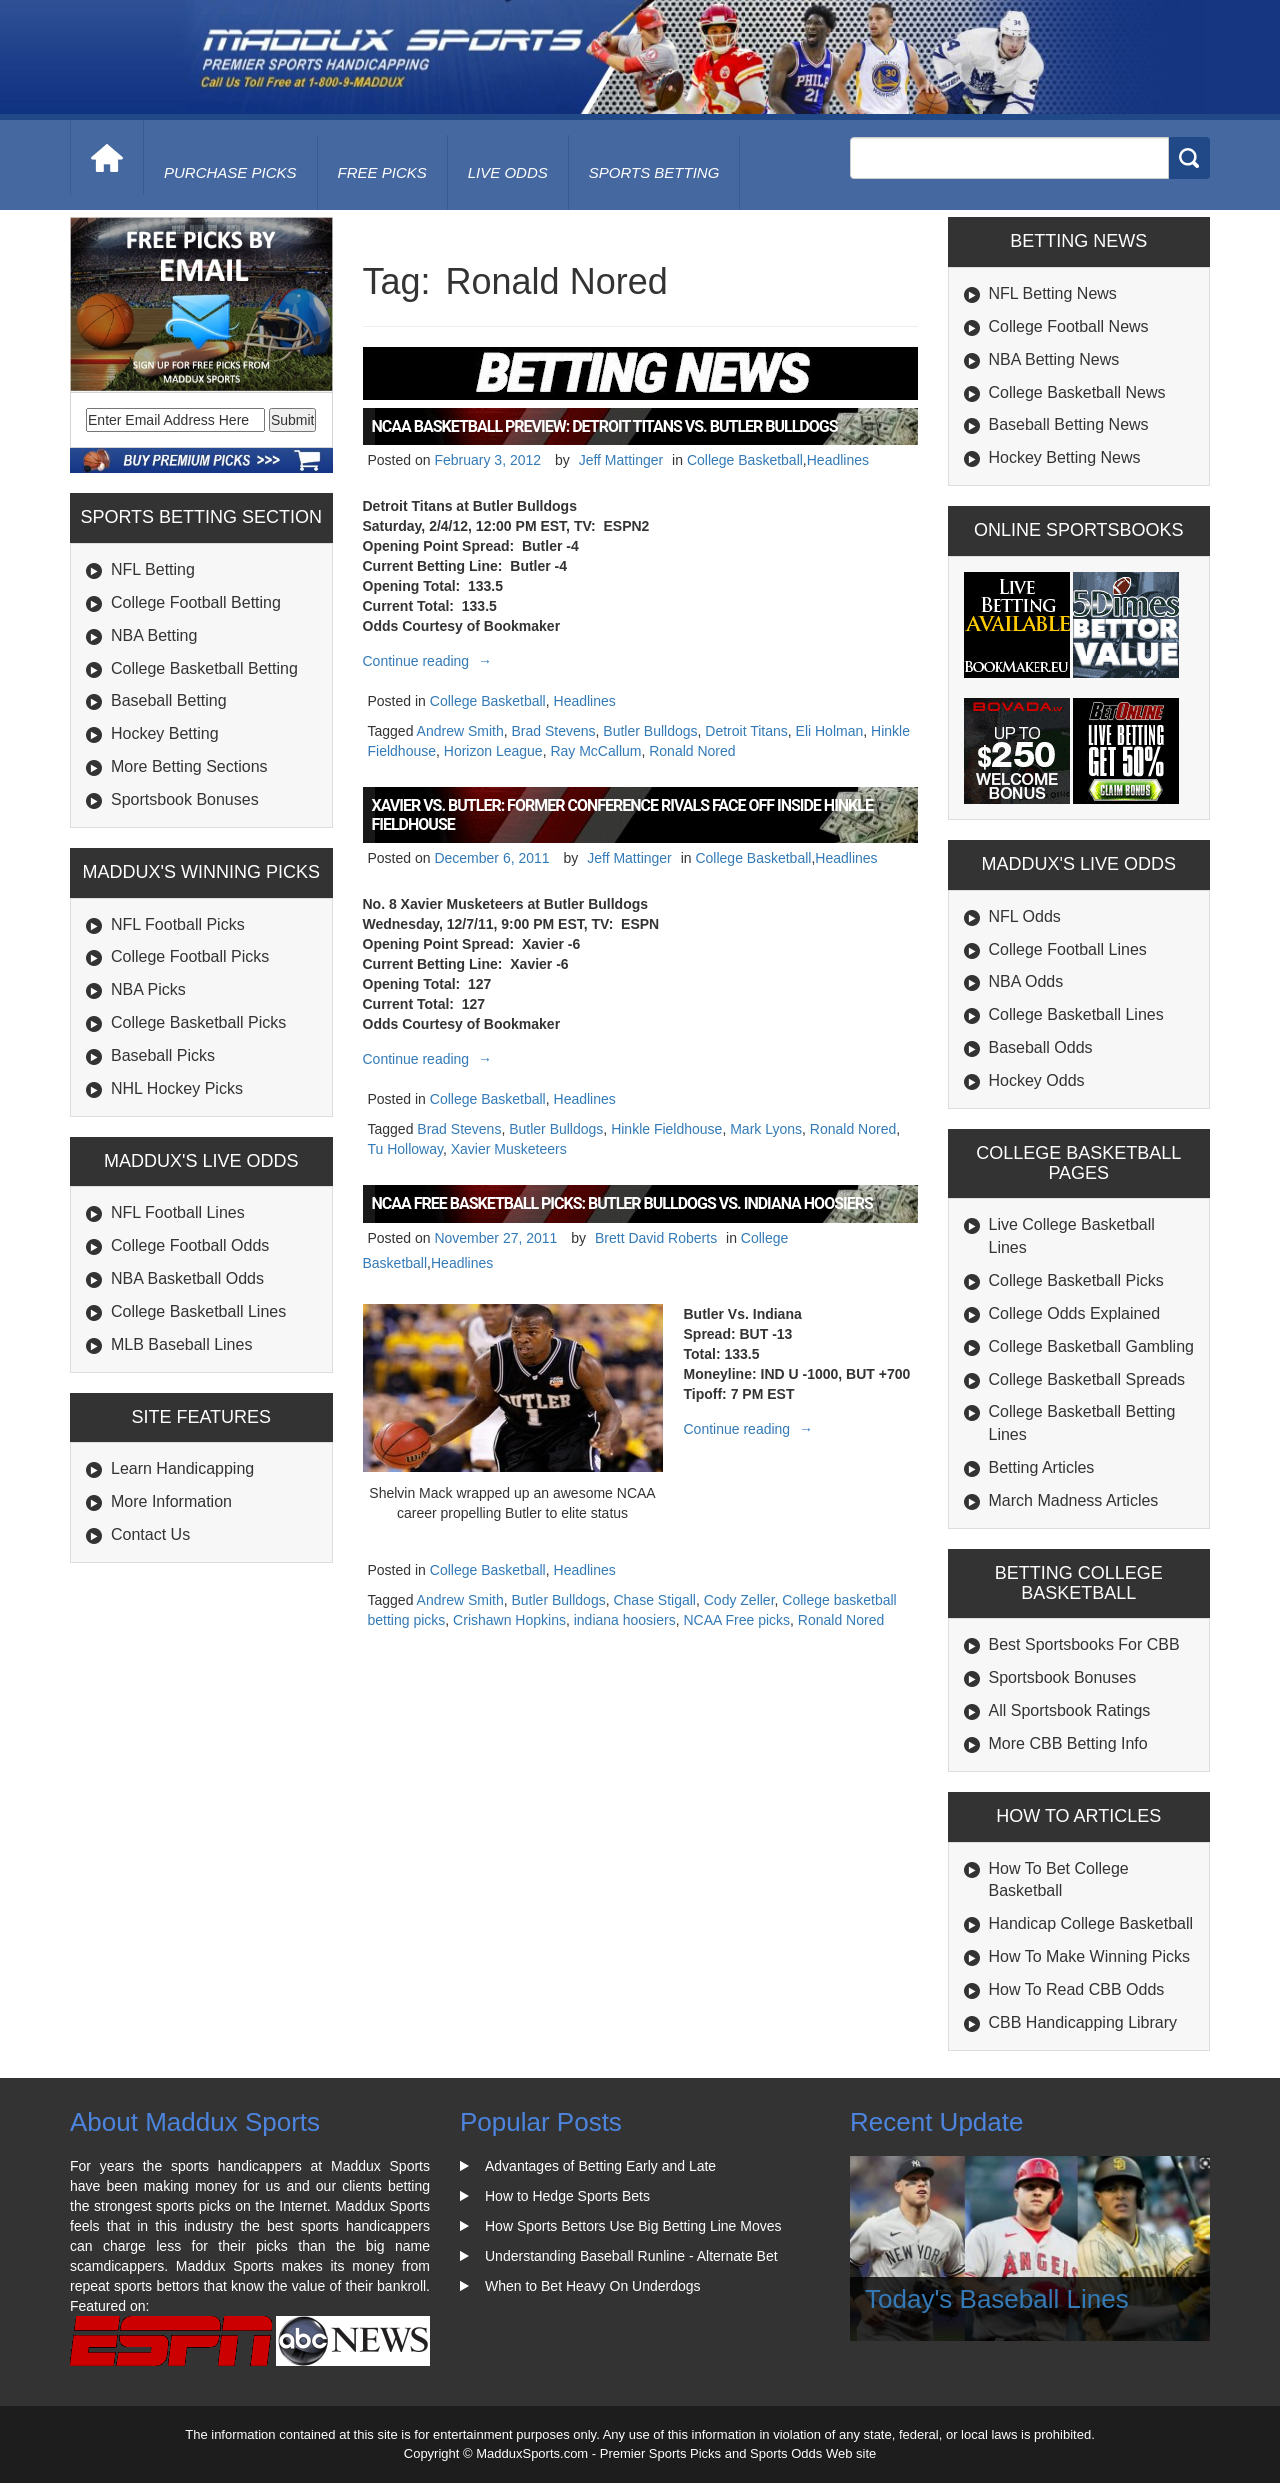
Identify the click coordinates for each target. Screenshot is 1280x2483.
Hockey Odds (1037, 1080)
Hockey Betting (165, 733)
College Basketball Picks (198, 1022)
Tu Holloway (405, 1149)
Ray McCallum (595, 751)
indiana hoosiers (625, 1620)
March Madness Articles (1074, 1500)
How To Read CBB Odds (1077, 1989)
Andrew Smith (460, 731)
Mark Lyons (766, 1129)
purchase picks (230, 172)
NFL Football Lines (178, 1212)
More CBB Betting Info (1068, 1743)
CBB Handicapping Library (1083, 2022)
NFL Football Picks (178, 924)
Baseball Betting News (1069, 424)
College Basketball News (1077, 392)
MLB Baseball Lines (181, 1344)
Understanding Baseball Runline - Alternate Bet (631, 2256)
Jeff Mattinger (621, 460)
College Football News (1069, 326)
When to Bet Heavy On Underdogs (593, 2286)
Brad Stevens (554, 731)
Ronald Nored (692, 751)
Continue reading (430, 661)
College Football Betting (196, 602)
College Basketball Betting (204, 668)
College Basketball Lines (198, 1311)
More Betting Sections (189, 766)
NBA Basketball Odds (187, 1278)
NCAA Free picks (736, 1620)
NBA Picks (148, 989)
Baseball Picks (163, 1055)
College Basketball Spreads (1087, 1379)
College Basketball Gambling (1091, 1346)
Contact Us (150, 1534)
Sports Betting (654, 172)
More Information (171, 1501)
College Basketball (745, 460)
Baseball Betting (169, 700)
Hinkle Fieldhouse (666, 1129)
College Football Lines (1068, 949)
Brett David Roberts (656, 1238)
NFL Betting (153, 569)
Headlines (838, 460)
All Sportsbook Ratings (1070, 1710)
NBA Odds (1026, 981)
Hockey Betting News (1065, 457)
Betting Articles (1042, 1467)
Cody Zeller (739, 1600)
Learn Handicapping (182, 1468)
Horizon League (493, 751)
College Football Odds (190, 1245)
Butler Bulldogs (650, 731)
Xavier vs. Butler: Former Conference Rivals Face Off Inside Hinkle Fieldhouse (622, 815)
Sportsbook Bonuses (185, 799)
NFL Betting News (1053, 293)
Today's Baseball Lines (997, 2299)
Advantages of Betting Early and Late (600, 2166)
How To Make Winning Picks (1090, 1956)
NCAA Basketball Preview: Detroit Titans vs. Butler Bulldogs (605, 426)
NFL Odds (1025, 916)
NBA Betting (154, 635)
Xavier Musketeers (509, 1149)
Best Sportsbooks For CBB (1084, 1644)
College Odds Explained (1075, 1313)
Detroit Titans (746, 731)
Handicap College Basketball (1091, 1923)
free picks (382, 172)
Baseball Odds (1041, 1047)
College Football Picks (190, 956)
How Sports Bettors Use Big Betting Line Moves (633, 2226)
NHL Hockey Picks (177, 1088)
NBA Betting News (1054, 359)
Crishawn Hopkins (509, 1620)
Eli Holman (830, 731)
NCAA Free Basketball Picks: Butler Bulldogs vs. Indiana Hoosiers (622, 1203)
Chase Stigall (654, 1600)
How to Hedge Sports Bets (567, 2196)
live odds (508, 172)
